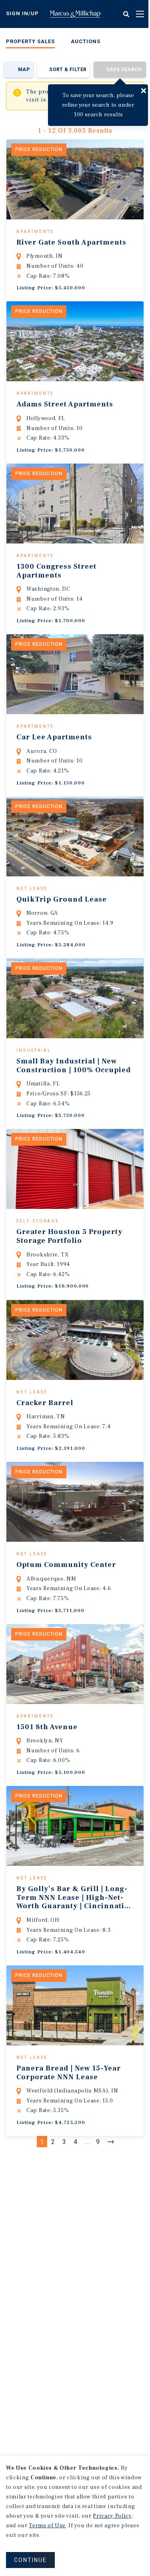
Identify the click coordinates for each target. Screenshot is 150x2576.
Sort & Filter (67, 69)
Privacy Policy (112, 2516)
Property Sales (30, 41)
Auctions (85, 41)
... (88, 2218)
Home (75, 14)
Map (24, 69)
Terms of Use (47, 2525)
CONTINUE (30, 2560)
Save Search (124, 69)
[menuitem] (30, 43)
